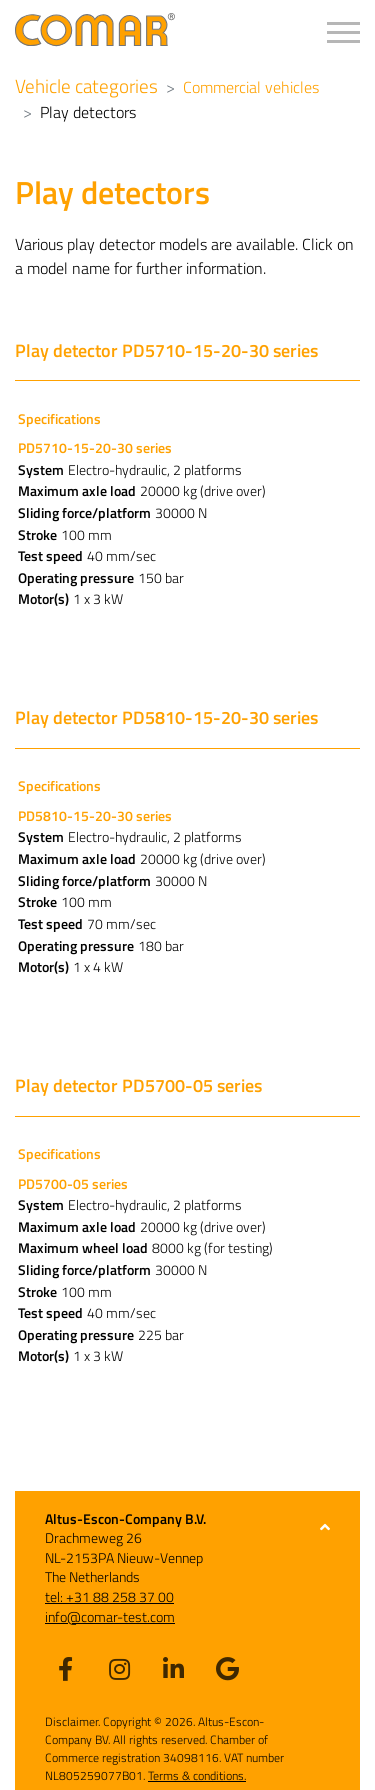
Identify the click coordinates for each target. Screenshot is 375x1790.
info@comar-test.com (110, 1616)
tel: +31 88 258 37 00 (109, 1596)
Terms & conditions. (197, 1775)
